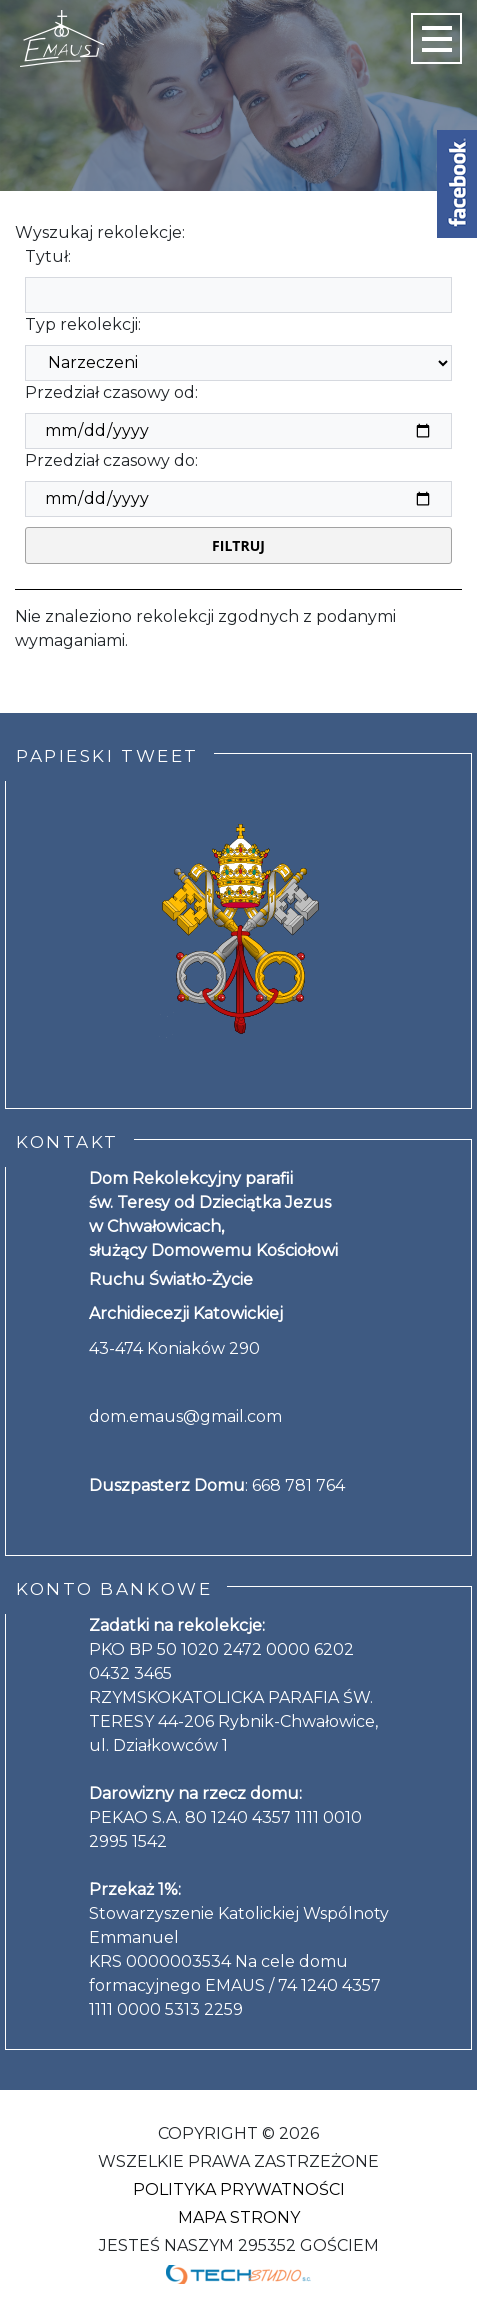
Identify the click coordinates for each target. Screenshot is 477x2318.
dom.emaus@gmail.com (185, 1416)
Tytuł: (48, 256)
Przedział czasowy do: (111, 460)
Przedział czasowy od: (111, 392)
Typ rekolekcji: (83, 324)
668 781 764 (298, 1485)
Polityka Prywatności (239, 2189)
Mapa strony (239, 2217)
